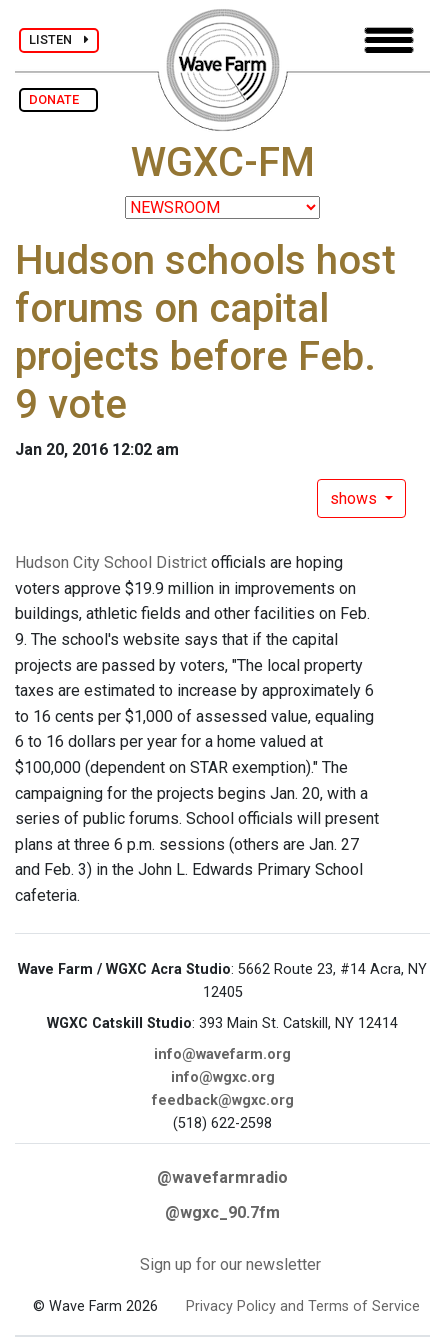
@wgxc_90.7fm (222, 1212)
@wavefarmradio (222, 1177)
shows (355, 498)
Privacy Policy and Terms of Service (303, 1306)
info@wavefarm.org (222, 1054)
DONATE (58, 99)
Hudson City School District (111, 562)
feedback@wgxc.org (223, 1100)
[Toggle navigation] (389, 40)
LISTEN (59, 39)
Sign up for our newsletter (230, 1264)
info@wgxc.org (223, 1077)
